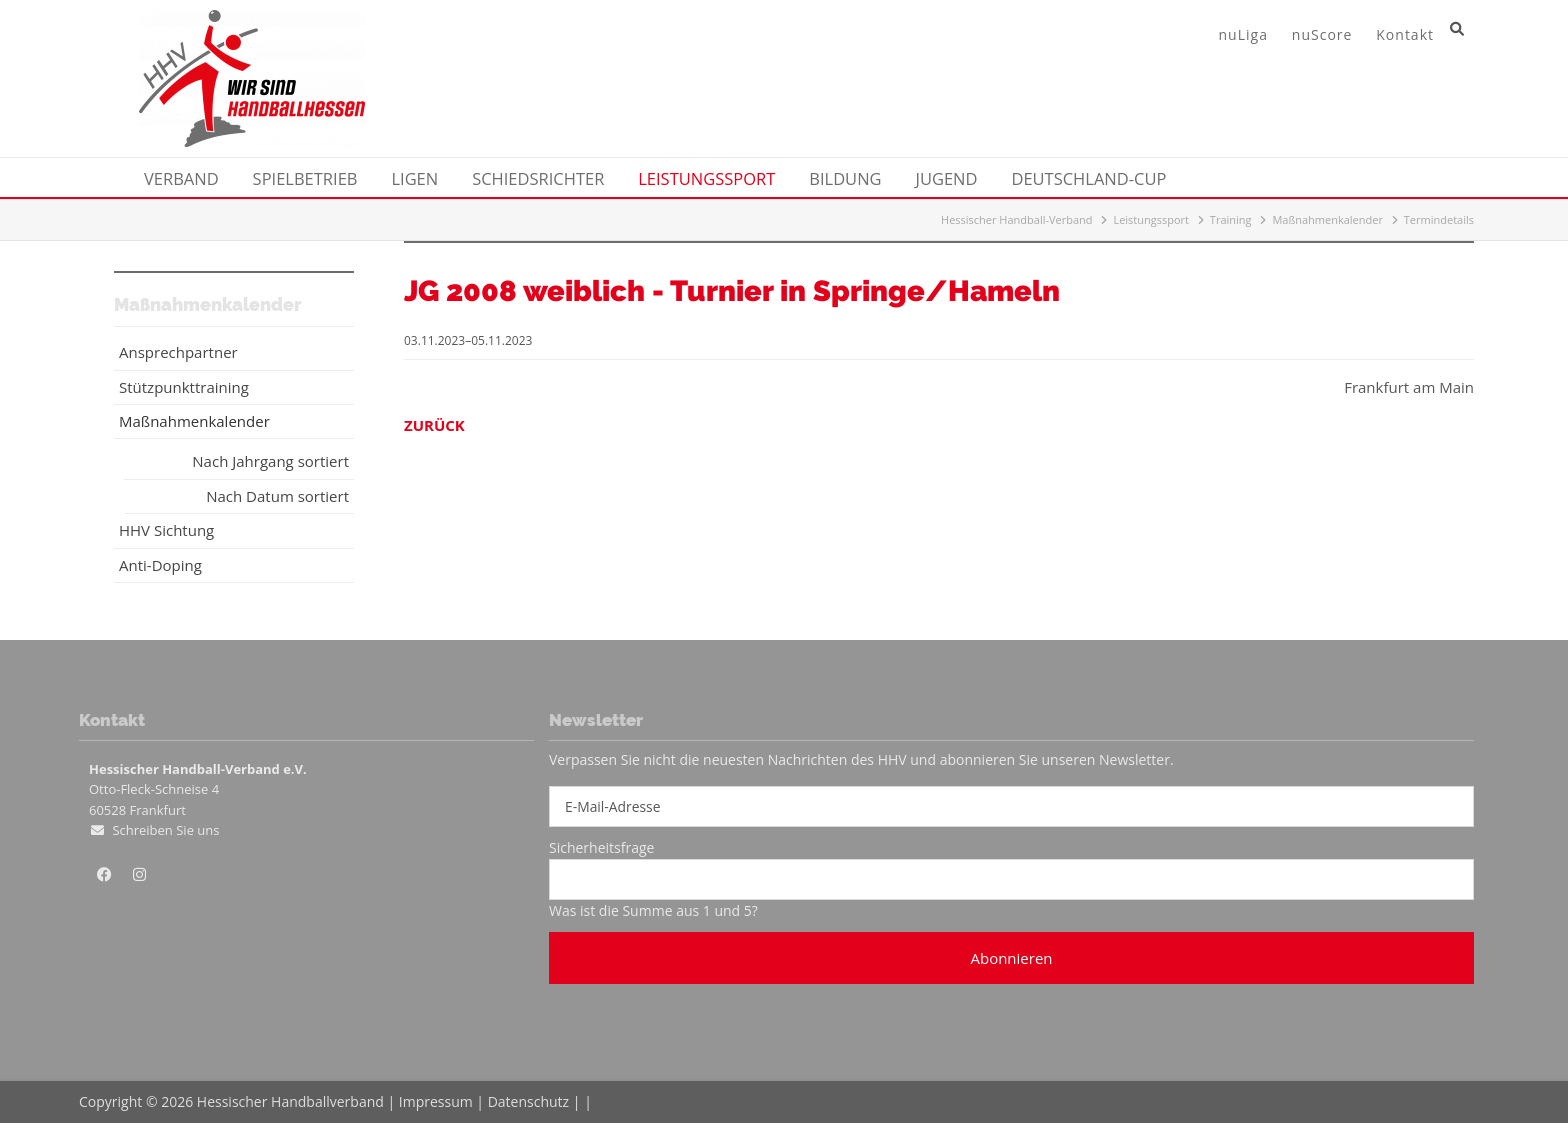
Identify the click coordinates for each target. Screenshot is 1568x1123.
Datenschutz (528, 1101)
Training (1231, 219)
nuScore (1322, 34)
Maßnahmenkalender (1327, 219)
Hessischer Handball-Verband (1017, 219)
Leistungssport (1151, 219)
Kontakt (1405, 34)
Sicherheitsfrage (601, 847)
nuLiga (1243, 34)
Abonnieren (1011, 958)
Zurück (434, 425)
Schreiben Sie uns (165, 830)
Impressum (436, 1101)
